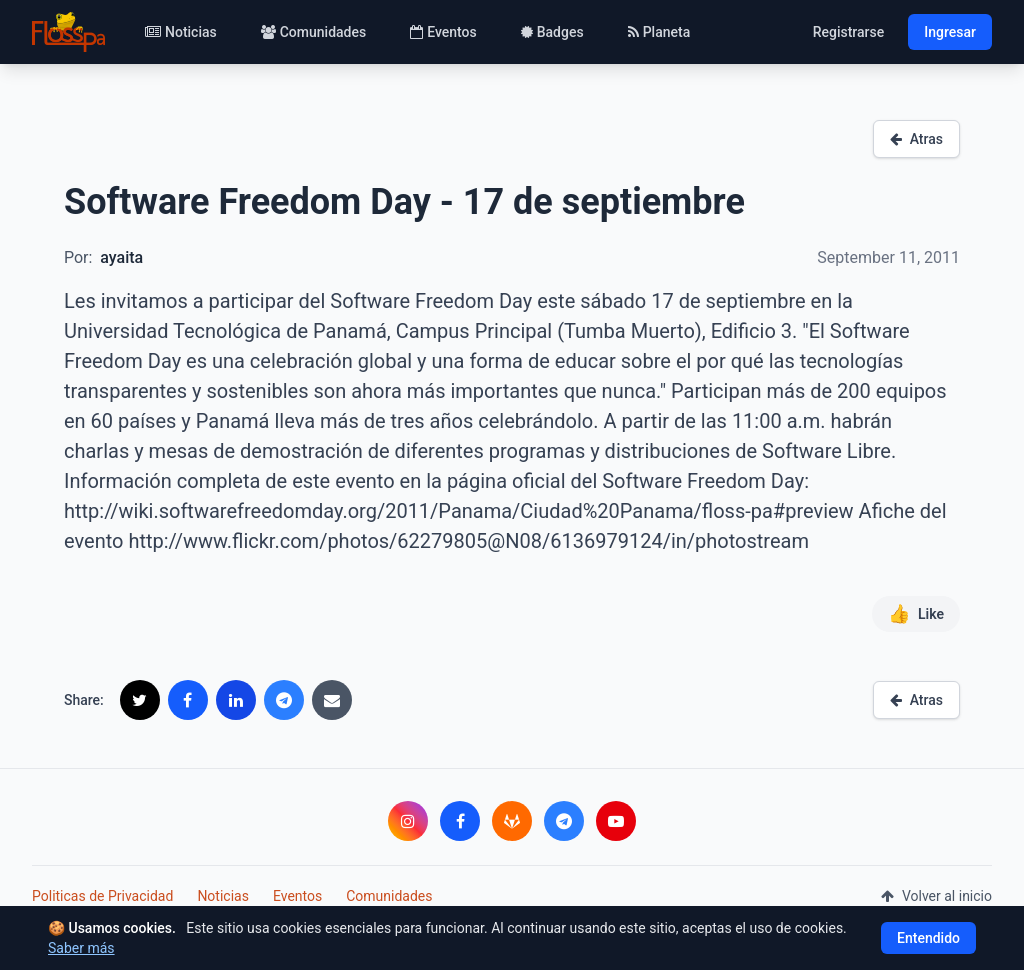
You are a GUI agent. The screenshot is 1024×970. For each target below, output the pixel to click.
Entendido (928, 938)
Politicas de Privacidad (102, 896)
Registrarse (849, 32)
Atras (916, 139)
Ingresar (950, 32)
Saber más (81, 948)
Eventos (443, 32)
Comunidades (313, 32)
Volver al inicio (936, 896)
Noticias (181, 32)
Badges (552, 32)
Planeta (659, 32)
